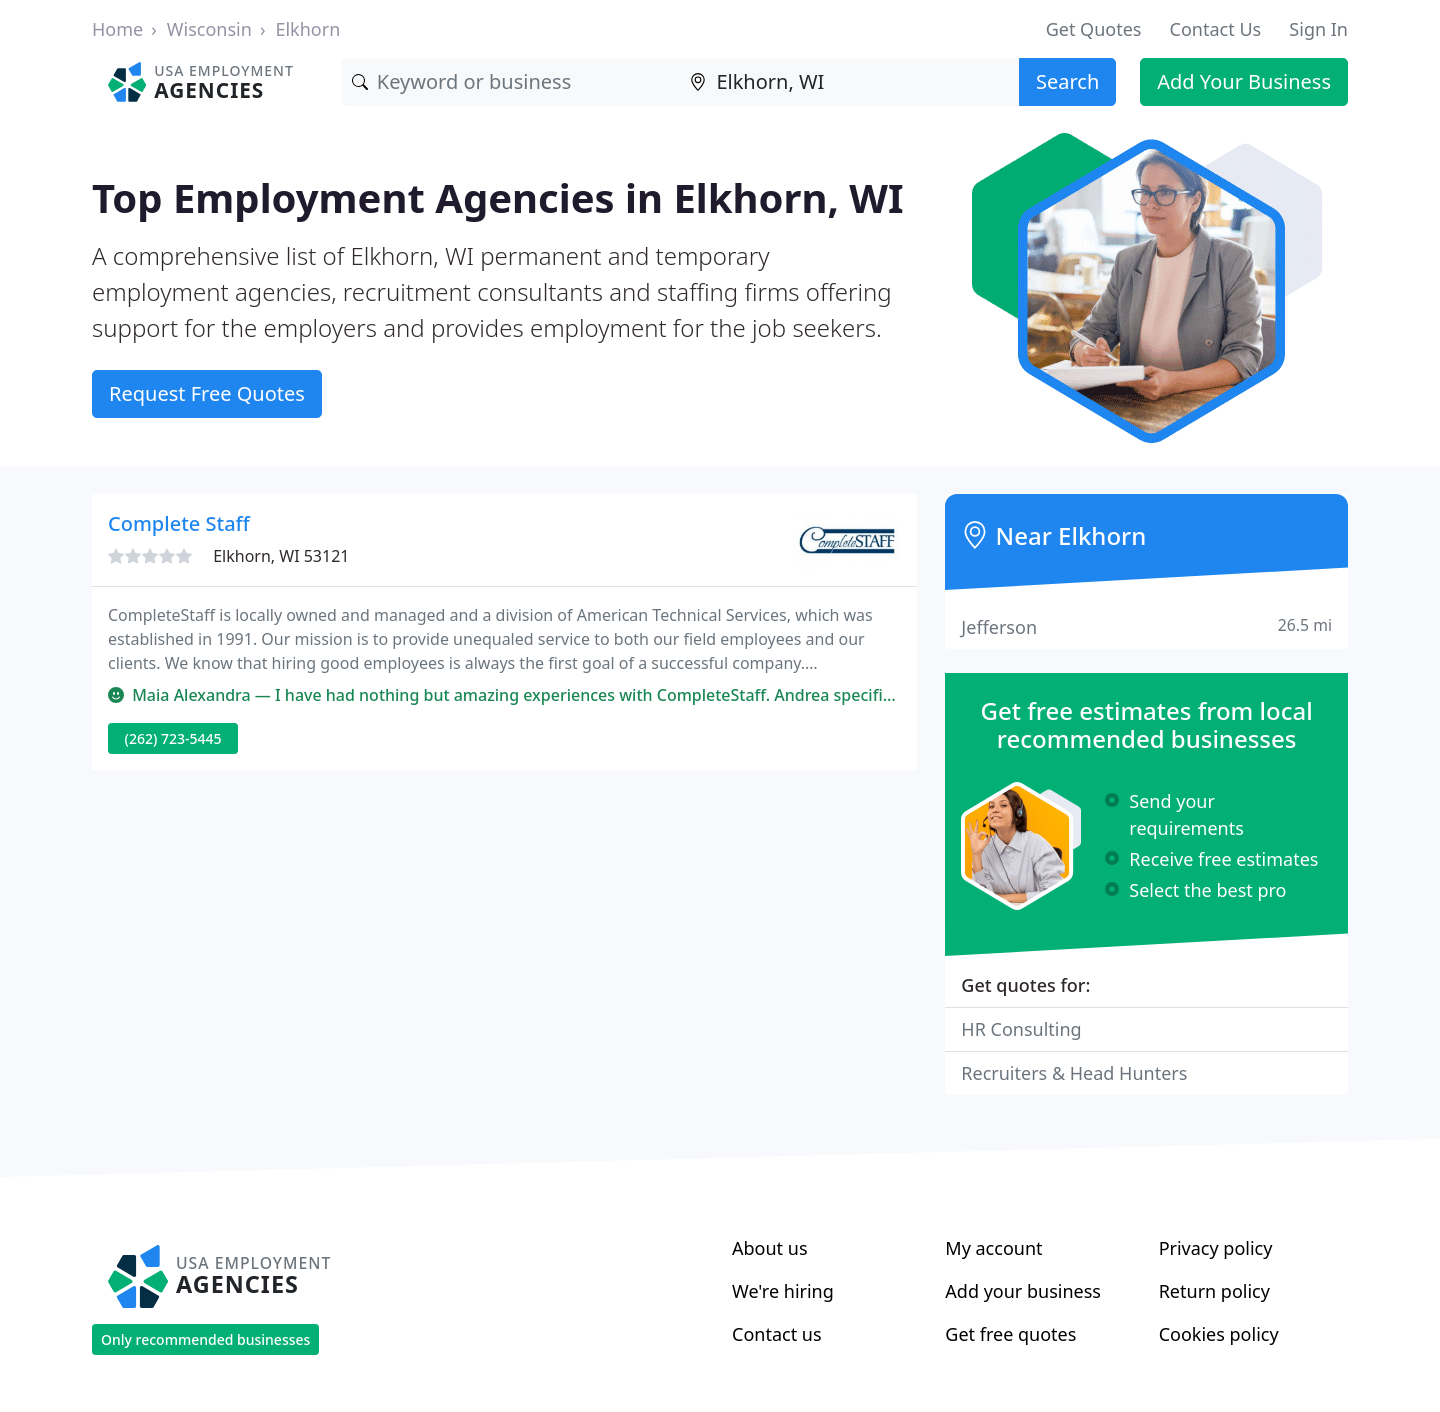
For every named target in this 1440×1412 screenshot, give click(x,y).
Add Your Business (1244, 81)
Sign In (1318, 29)
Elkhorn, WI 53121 (281, 556)
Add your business (1023, 1291)
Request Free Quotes (207, 393)
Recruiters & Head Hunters (1074, 1073)
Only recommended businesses (205, 1339)
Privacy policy (1216, 1248)
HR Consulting (1021, 1029)
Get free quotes (1010, 1334)
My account (993, 1248)
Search (1067, 81)
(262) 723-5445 (173, 738)
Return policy (1214, 1291)
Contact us (777, 1334)
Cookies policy (1219, 1334)
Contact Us (1216, 29)
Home (117, 29)
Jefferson (1146, 626)
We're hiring (783, 1291)
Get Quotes (1094, 29)
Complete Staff (179, 523)
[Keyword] (511, 82)
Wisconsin (209, 29)
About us (770, 1248)
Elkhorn (307, 29)
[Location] (849, 82)
